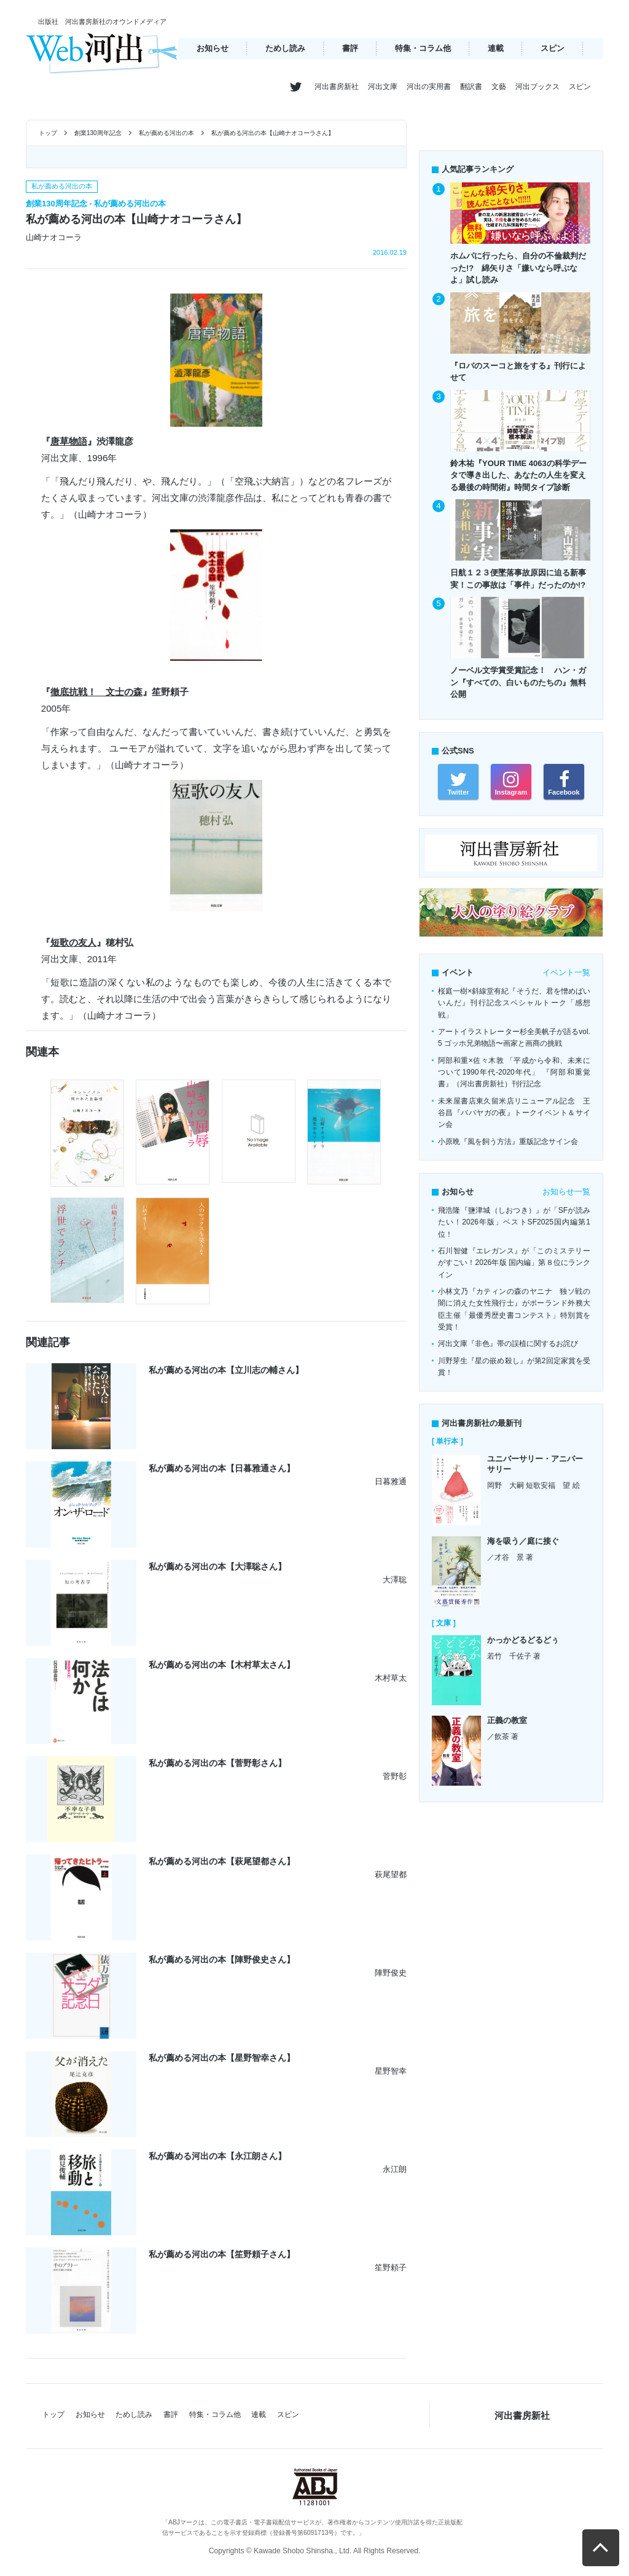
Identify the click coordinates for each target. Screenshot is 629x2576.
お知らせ (213, 48)
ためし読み (285, 48)
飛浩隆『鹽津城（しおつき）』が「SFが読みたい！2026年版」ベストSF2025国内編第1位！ (514, 1222)
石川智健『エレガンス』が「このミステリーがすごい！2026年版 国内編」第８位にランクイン (514, 1263)
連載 (496, 48)
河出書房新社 (336, 86)
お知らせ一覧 (566, 1191)
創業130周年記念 (98, 133)
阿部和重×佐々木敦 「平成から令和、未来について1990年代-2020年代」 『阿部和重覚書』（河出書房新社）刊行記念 (514, 1072)
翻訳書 (471, 86)
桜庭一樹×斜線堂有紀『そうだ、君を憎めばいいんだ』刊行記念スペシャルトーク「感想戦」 (514, 1003)
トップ (48, 133)
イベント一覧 (566, 972)
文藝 (498, 86)
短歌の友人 (73, 942)
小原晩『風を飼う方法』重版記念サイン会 (508, 1141)
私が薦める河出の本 (166, 133)
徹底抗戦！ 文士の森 (96, 692)
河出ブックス (537, 86)
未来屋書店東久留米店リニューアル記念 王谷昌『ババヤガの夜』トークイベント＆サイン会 (514, 1113)
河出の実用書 (429, 86)
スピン (553, 48)
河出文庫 (382, 86)
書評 (350, 48)
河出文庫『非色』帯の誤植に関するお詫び (508, 1343)
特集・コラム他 (423, 48)
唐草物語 (68, 441)
